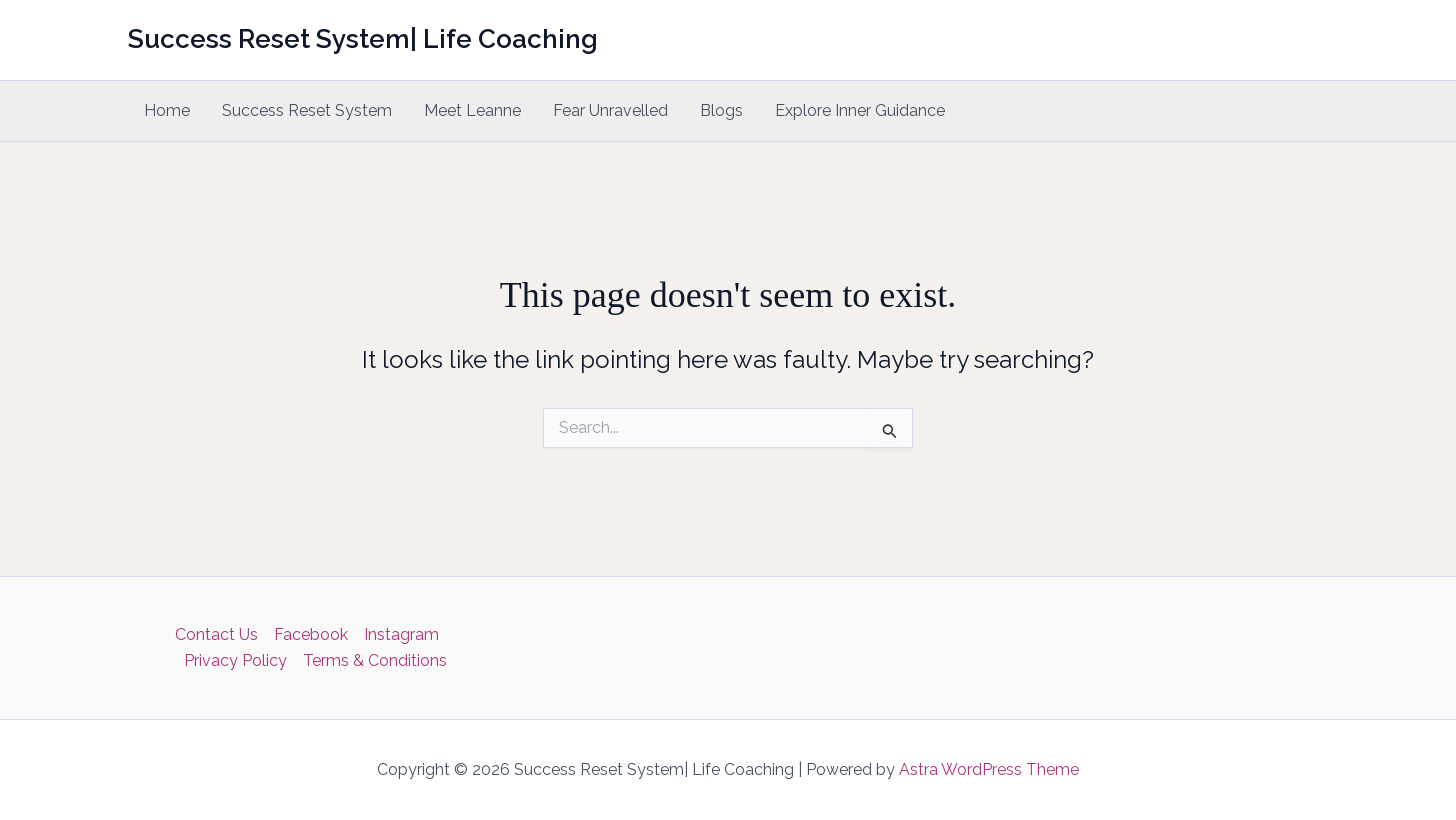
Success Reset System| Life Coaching (363, 39)
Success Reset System (307, 110)
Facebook (311, 634)
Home (167, 110)
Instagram (401, 634)
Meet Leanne (472, 110)
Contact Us (216, 634)
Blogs (721, 110)
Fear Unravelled (610, 110)
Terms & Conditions (375, 660)
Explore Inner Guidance (860, 110)
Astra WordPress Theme (989, 769)
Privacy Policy (235, 660)
